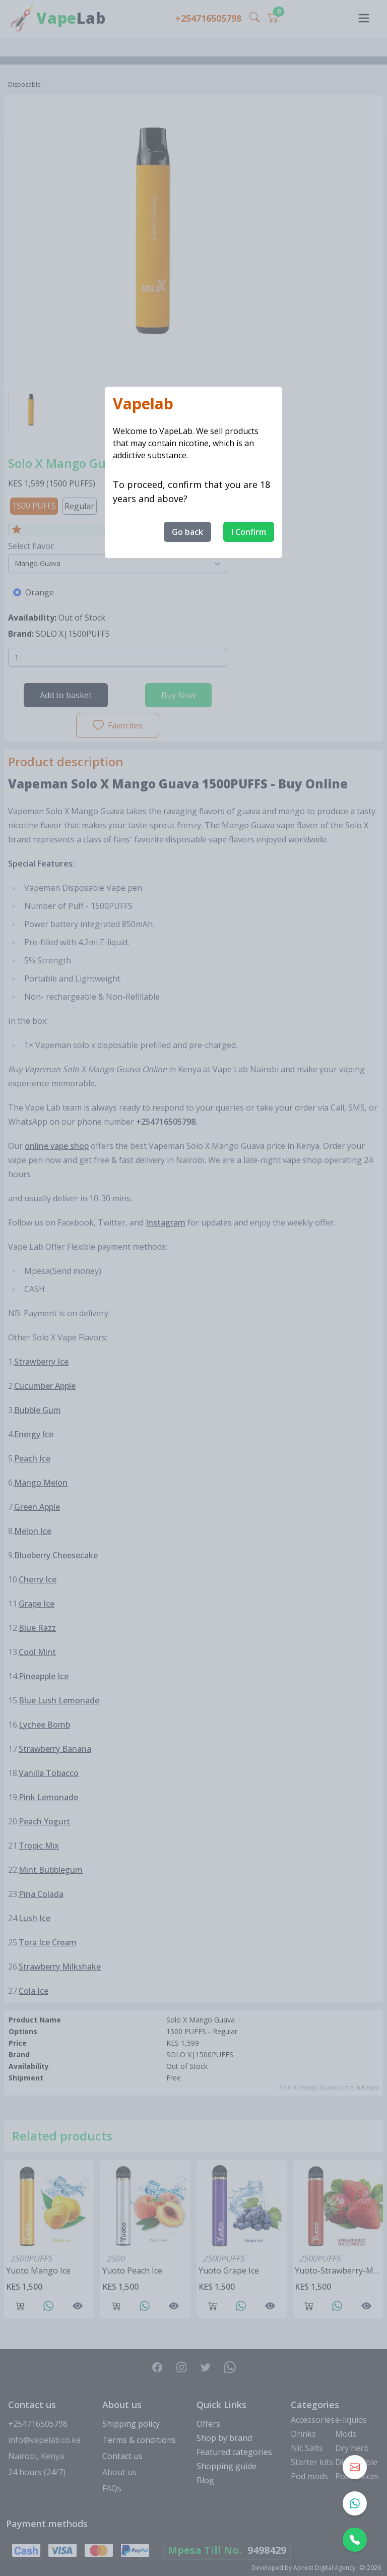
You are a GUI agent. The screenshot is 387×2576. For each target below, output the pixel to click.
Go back (187, 531)
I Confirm (248, 531)
